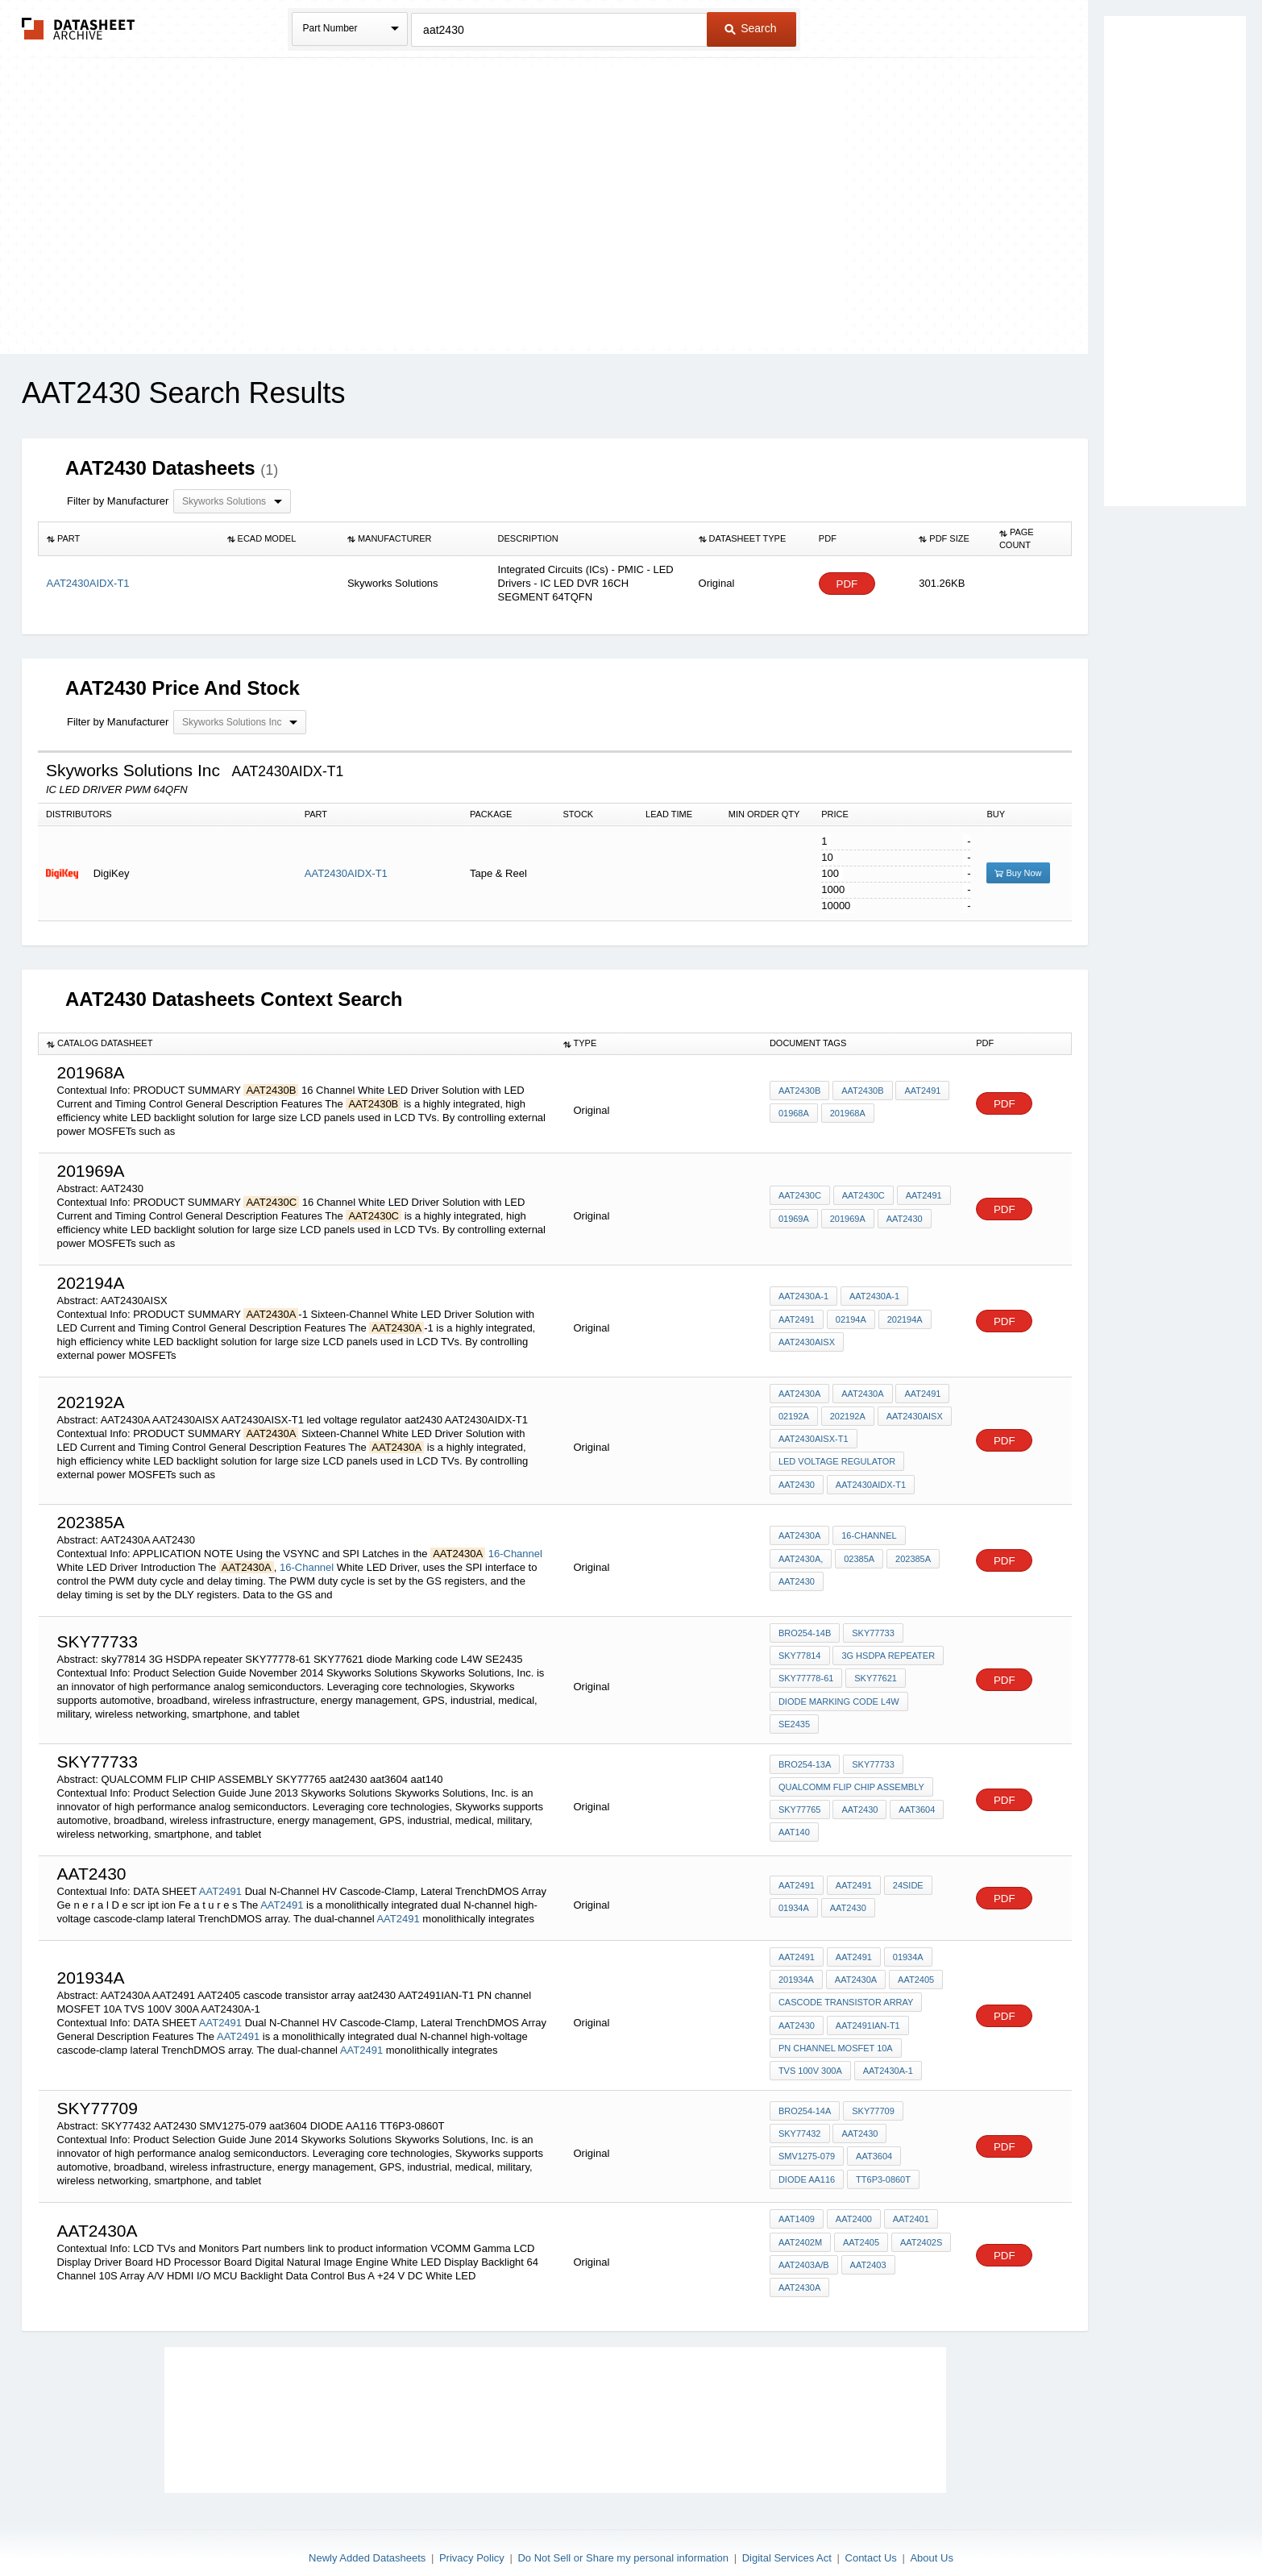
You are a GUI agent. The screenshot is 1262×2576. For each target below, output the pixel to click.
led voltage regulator (836, 1459)
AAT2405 (914, 1969)
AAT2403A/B (803, 2249)
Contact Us (871, 2522)
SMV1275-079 (806, 2141)
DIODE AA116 (806, 2162)
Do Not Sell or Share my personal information (623, 2522)
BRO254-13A (804, 1756)
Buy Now (1017, 873)
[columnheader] (129, 539)
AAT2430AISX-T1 (813, 1437)
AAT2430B (799, 1091)
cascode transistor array (845, 1991)
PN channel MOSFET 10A (835, 2034)
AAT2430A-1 (803, 1298)
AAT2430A (799, 1393)
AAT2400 (853, 2206)
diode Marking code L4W (838, 1693)
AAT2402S (919, 2228)
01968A (793, 1113)
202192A (847, 1415)
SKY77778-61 (806, 1671)
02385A (858, 1554)
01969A (793, 1219)
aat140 (794, 1821)
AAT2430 (903, 1219)
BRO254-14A (804, 2097)
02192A (793, 1415)
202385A (911, 1554)
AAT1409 (796, 2206)
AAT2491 (921, 1091)
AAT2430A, (800, 1554)
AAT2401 (909, 2206)
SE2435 (794, 1715)
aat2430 (796, 1480)
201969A (847, 1219)
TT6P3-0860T (882, 2162)
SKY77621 (874, 1671)
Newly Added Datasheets (367, 2522)
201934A (796, 1969)
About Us (931, 2522)
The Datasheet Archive (78, 28)
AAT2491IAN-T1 (867, 2012)
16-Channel (515, 1549)
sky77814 (799, 1650)
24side (906, 1876)
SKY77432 (799, 2119)
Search (750, 28)
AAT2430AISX (806, 1341)
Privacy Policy (471, 2522)
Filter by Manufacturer (117, 501)
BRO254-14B (804, 1628)
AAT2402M (800, 2228)
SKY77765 (799, 1800)
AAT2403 (867, 2249)
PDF (846, 584)
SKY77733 (872, 1628)
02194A (850, 1319)
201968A (847, 1113)
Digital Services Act (787, 2522)
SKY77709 (872, 2097)
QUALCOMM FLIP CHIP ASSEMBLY (851, 1778)
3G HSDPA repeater (888, 1650)
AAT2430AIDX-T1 (346, 873)
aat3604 (916, 1800)
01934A (793, 1898)
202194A (903, 1319)
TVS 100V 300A (810, 2056)
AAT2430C (799, 1197)
